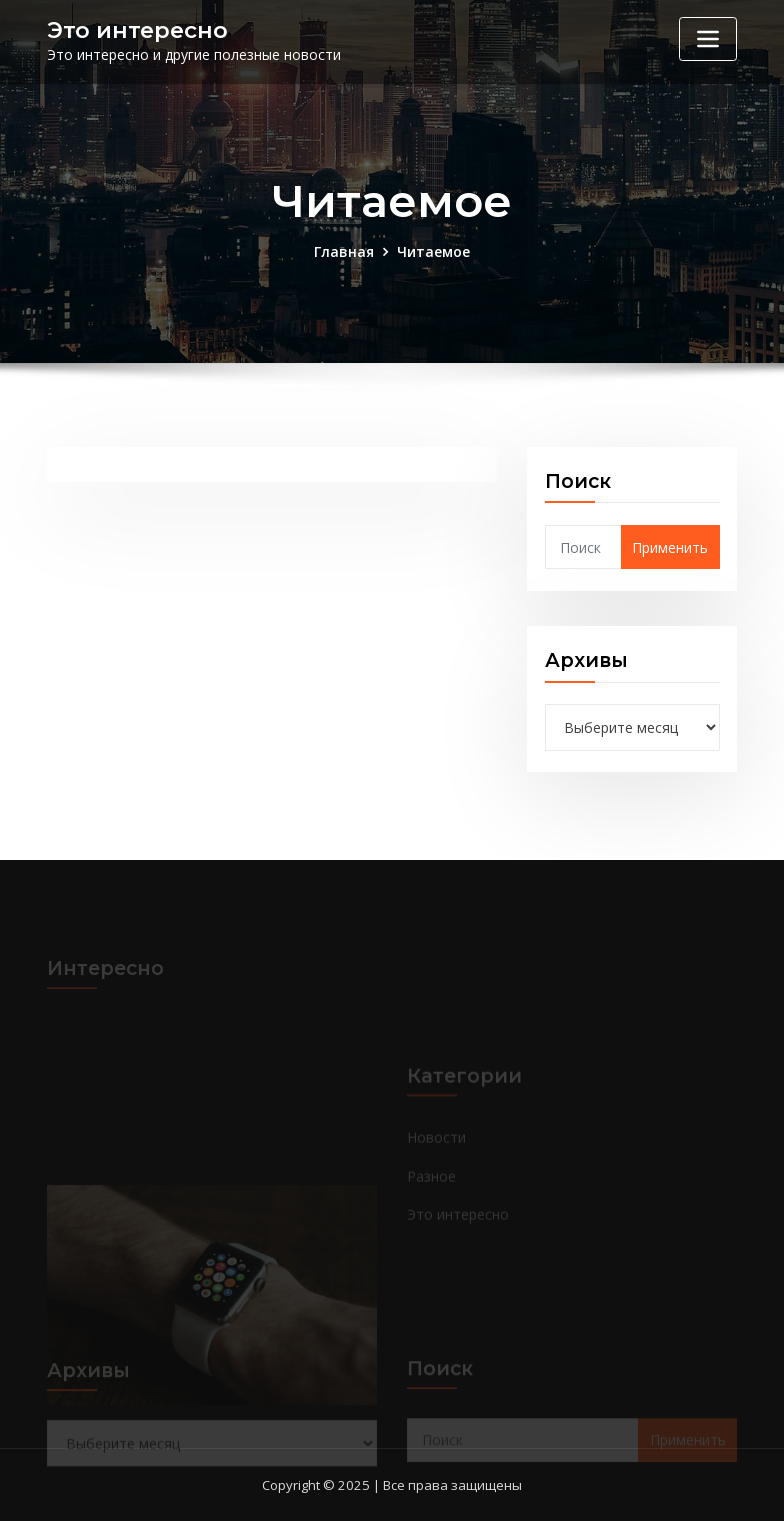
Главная (344, 251)
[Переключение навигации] (708, 39)
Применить (670, 547)
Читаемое (433, 251)
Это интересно (137, 30)
